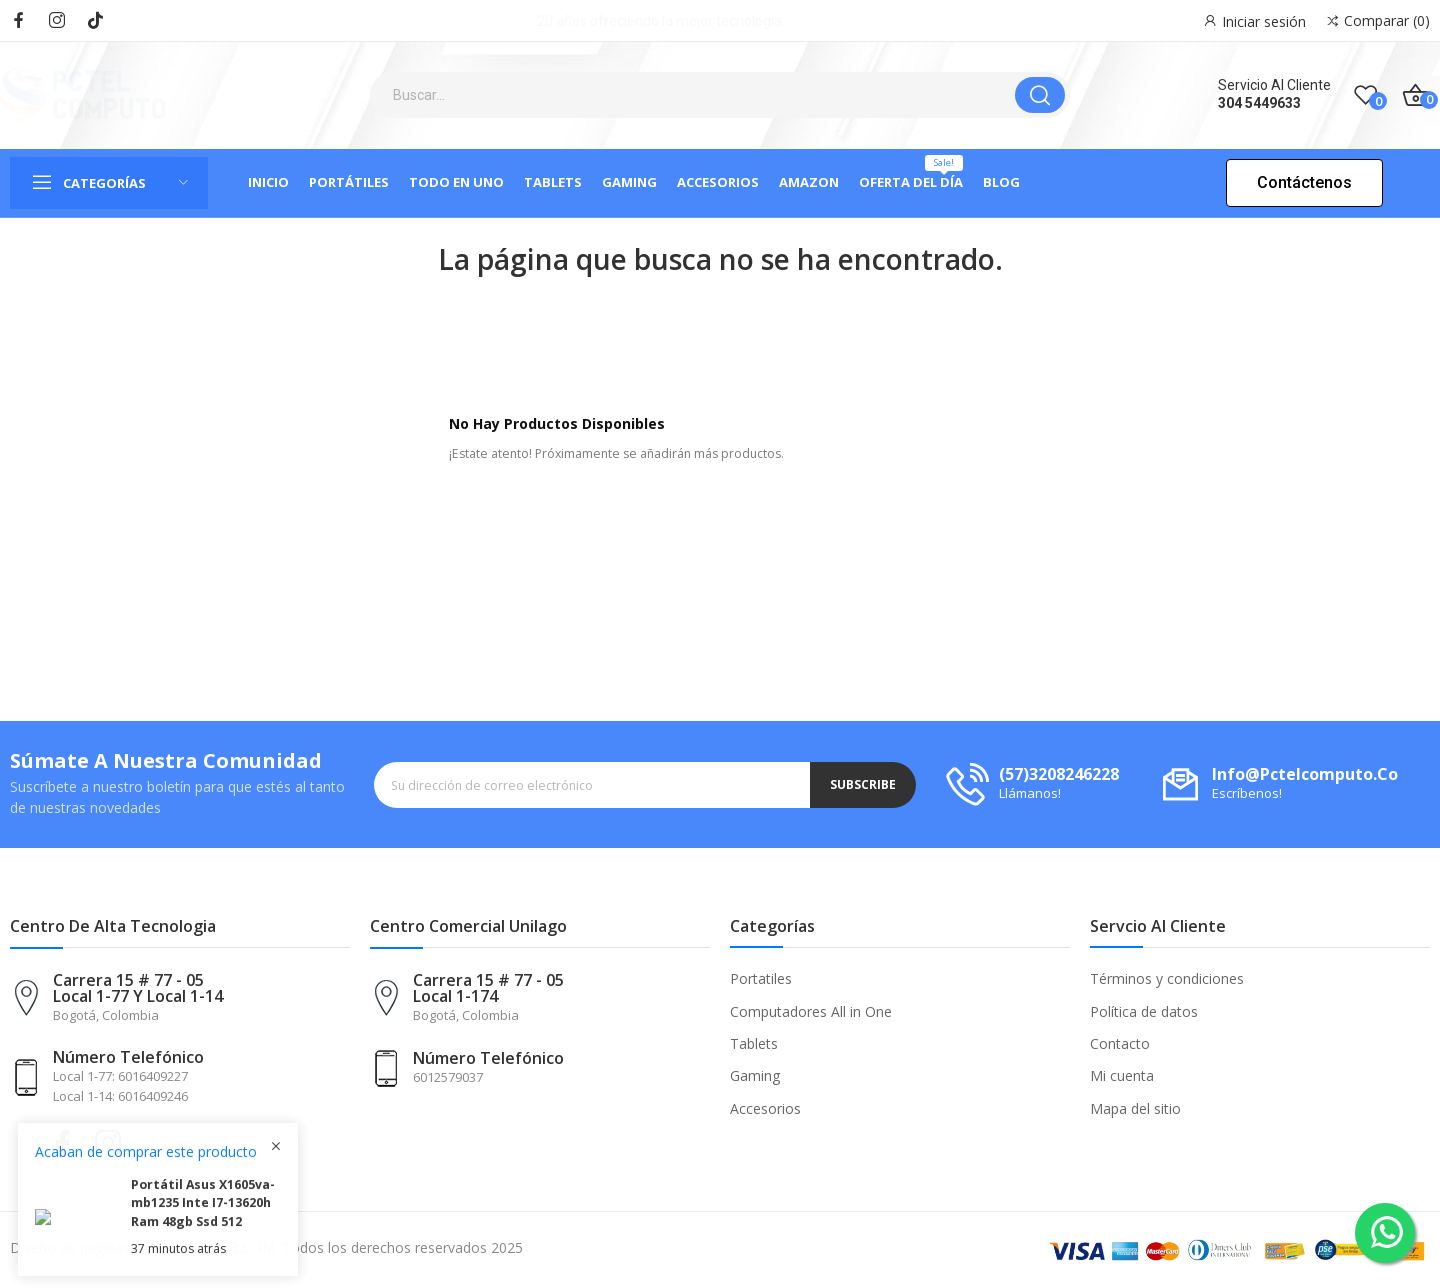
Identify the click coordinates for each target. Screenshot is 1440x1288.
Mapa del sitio (1135, 1108)
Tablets (754, 1043)
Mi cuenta (1122, 1075)
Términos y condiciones (1167, 978)
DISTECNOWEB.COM (206, 1247)
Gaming (755, 1075)
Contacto (1120, 1043)
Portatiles (761, 978)
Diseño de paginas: (71, 1247)
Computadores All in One (811, 1011)
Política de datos (1144, 1011)
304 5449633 (1259, 103)
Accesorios (765, 1108)
